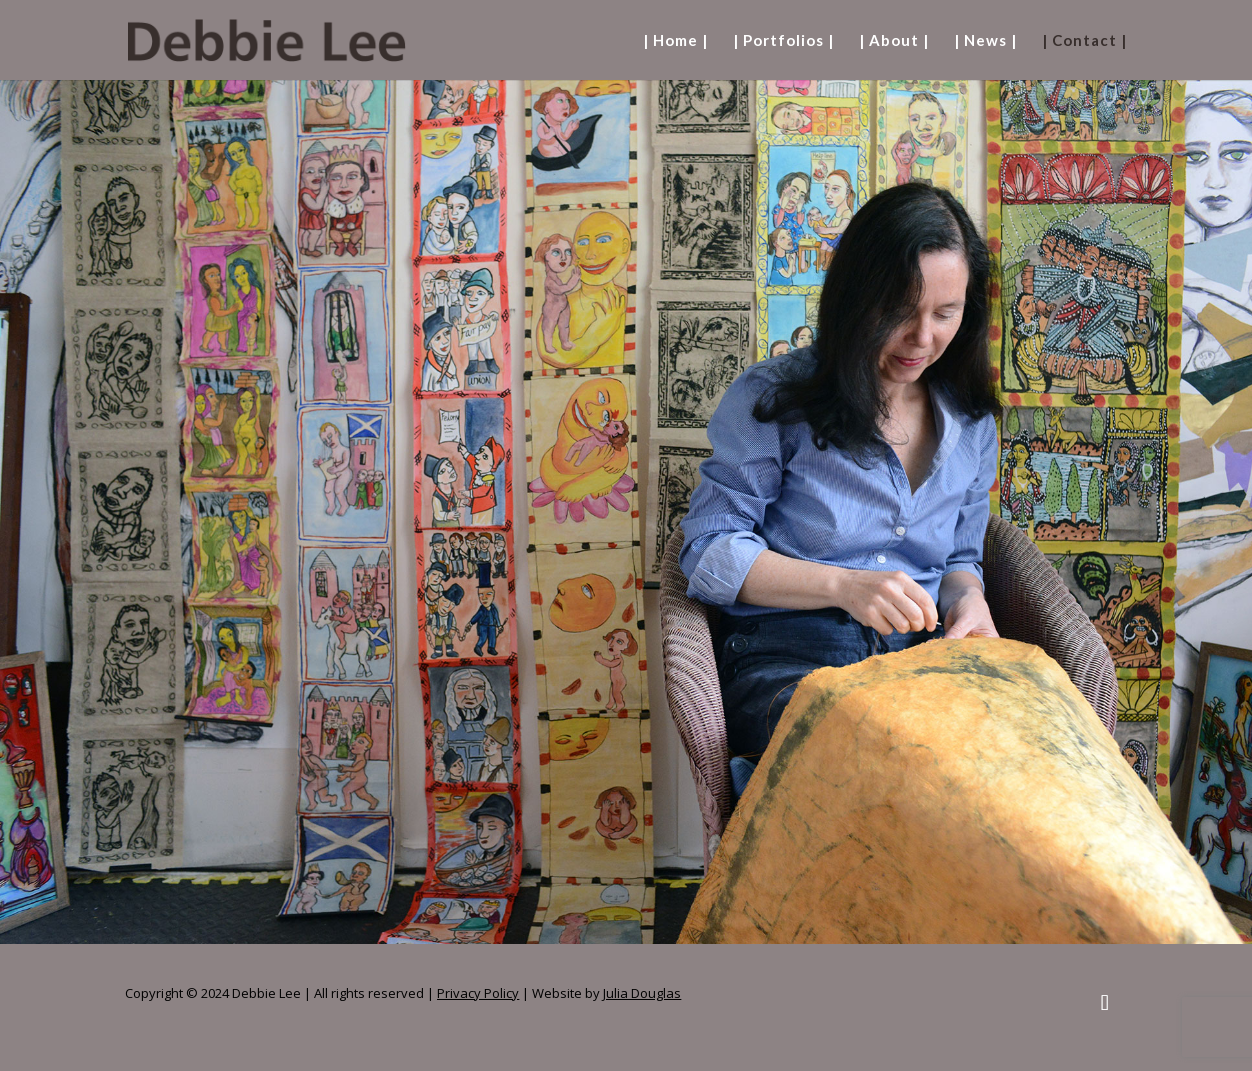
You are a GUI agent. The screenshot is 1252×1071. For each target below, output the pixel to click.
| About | (894, 41)
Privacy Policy (478, 993)
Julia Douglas (642, 993)
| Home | (675, 41)
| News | (985, 41)
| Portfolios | (783, 41)
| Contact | (1084, 41)
